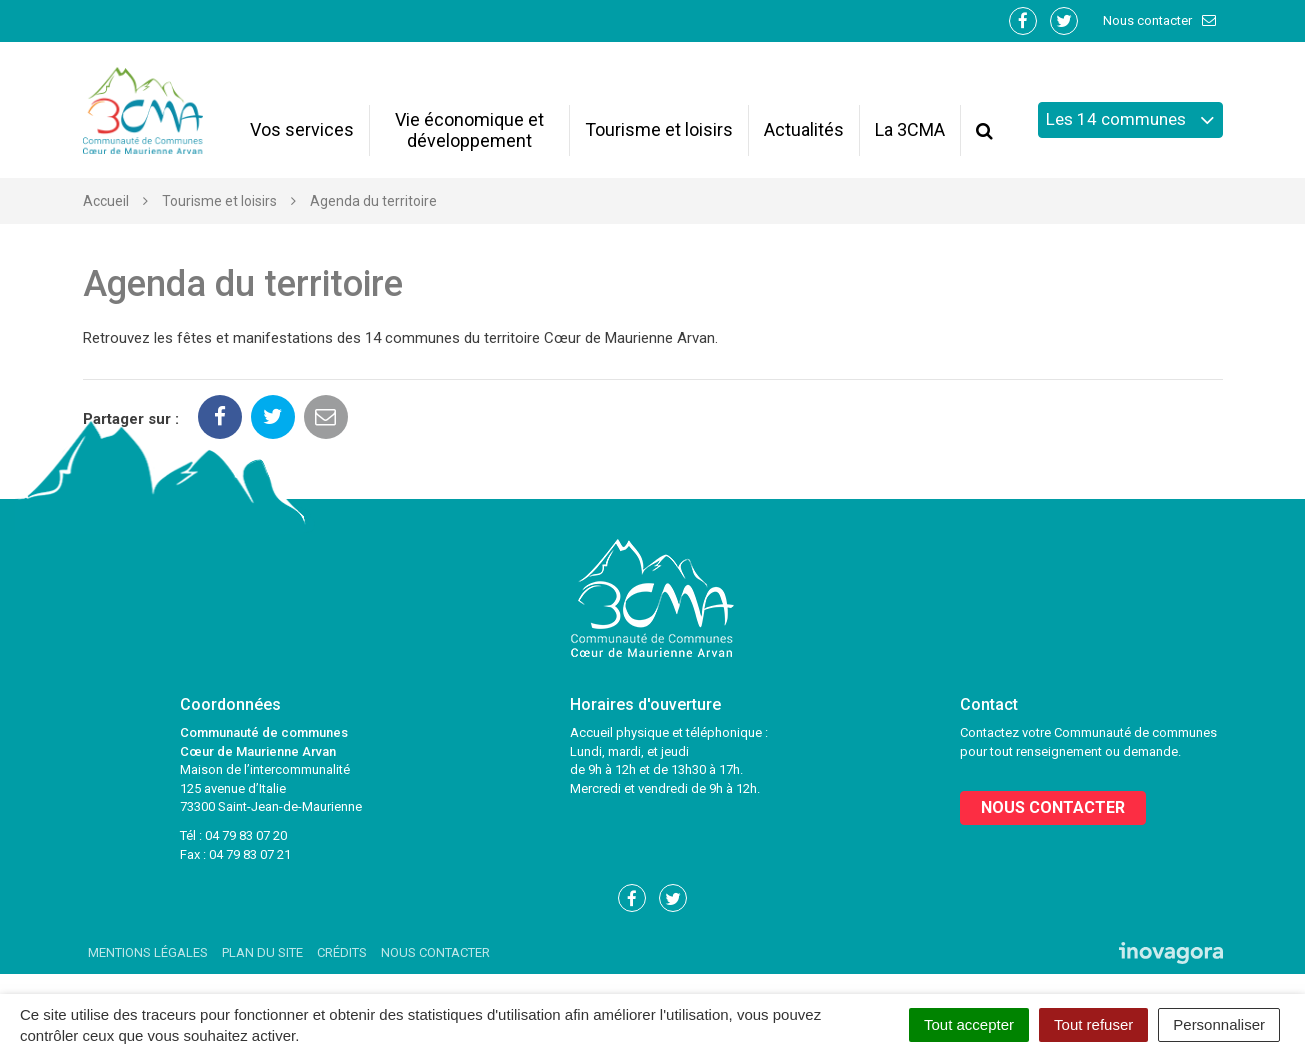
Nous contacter (1160, 20)
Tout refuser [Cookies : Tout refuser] (1093, 1024)
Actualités (804, 129)
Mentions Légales (148, 952)
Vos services (302, 129)
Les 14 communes (1130, 120)
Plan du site (262, 952)
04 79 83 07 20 (246, 835)
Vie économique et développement (469, 130)
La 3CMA (910, 129)
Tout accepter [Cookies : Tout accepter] (969, 1024)
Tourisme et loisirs (659, 129)
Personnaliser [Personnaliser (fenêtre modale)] (1219, 1024)
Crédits (342, 952)
